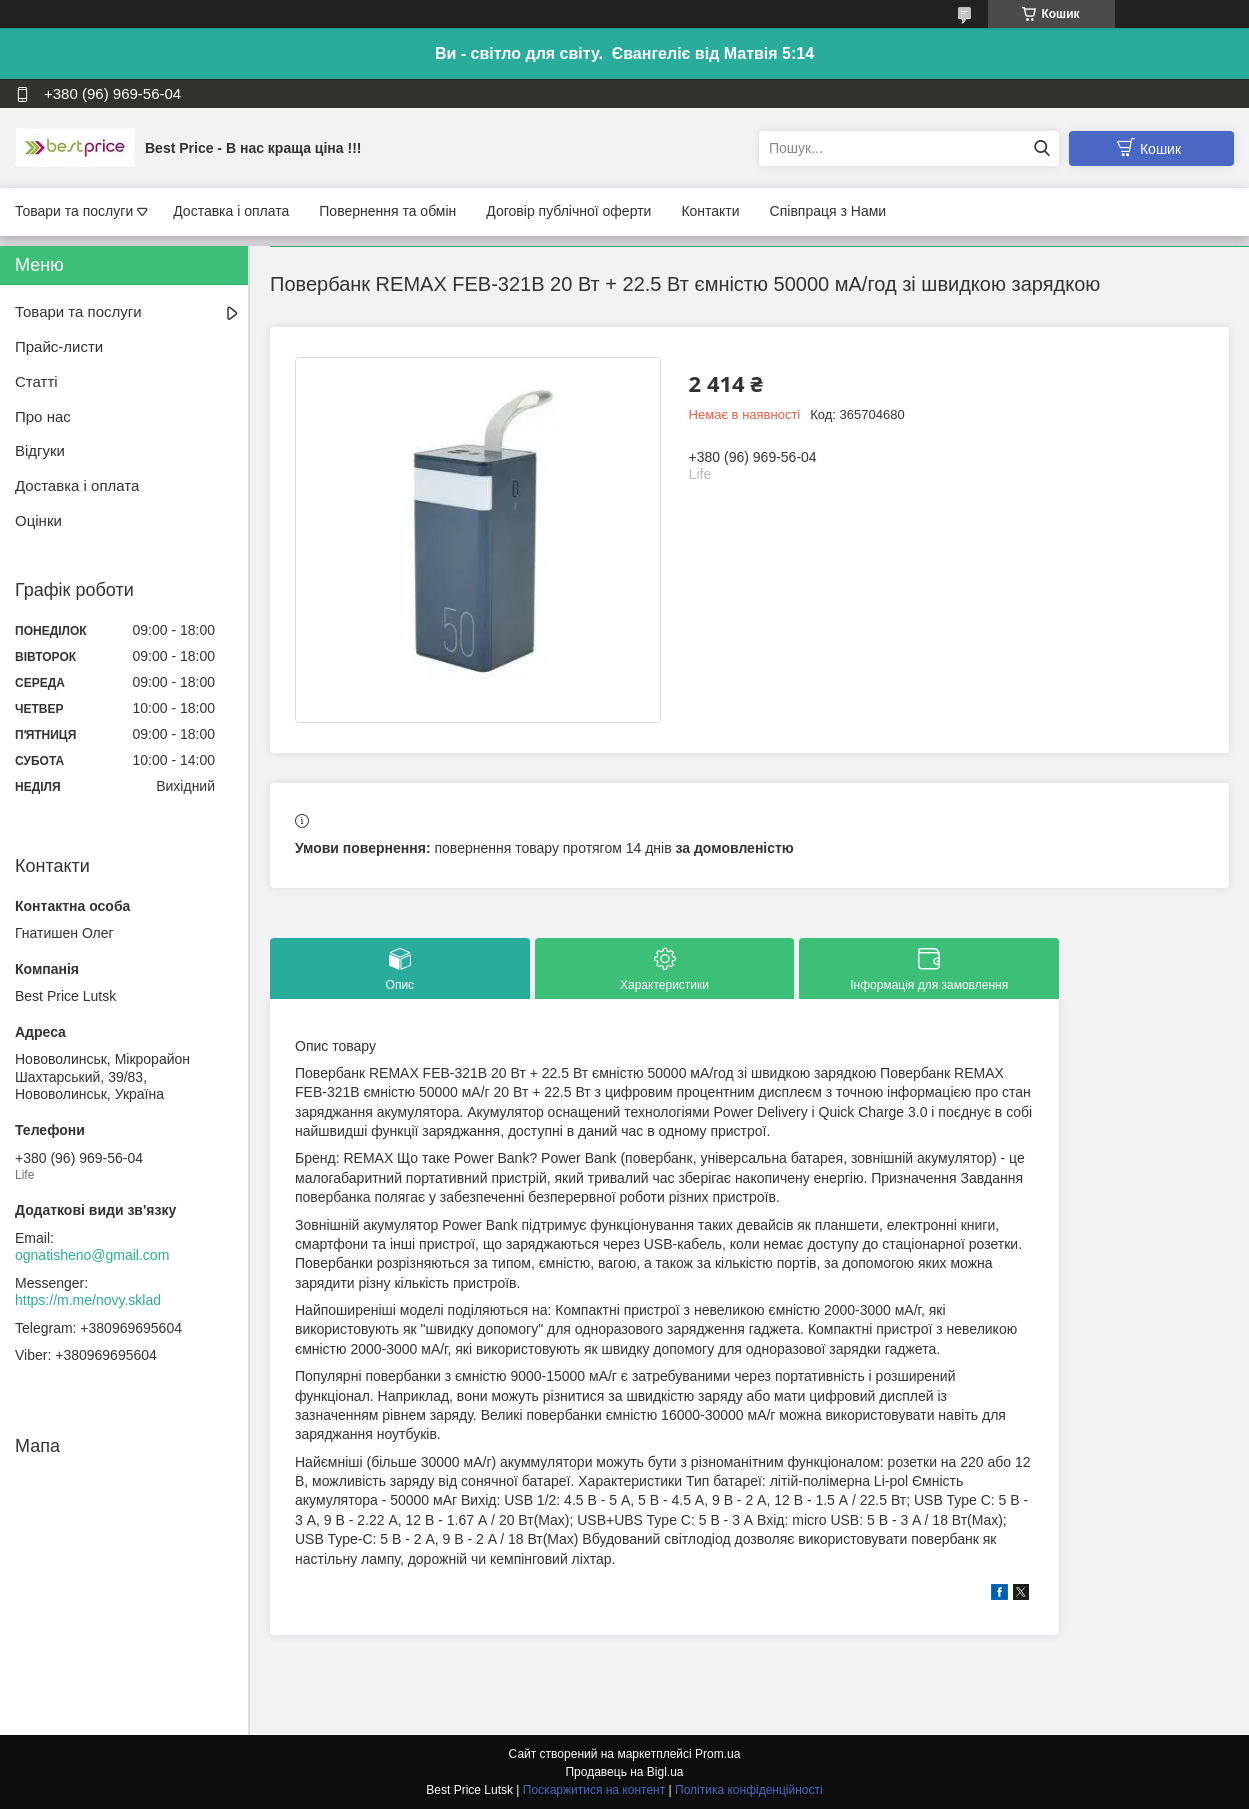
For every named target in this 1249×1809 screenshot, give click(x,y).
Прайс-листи (59, 346)
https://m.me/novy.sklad (88, 1300)
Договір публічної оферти (568, 211)
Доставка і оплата (231, 211)
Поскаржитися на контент (594, 1790)
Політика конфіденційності (749, 1790)
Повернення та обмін (387, 211)
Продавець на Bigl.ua (624, 1772)
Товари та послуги (74, 211)
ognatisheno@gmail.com (92, 1255)
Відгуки (40, 450)
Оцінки (38, 520)
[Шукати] (1041, 148)
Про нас (43, 416)
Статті (36, 381)
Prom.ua (717, 1754)
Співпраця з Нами (828, 211)
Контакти (710, 211)
